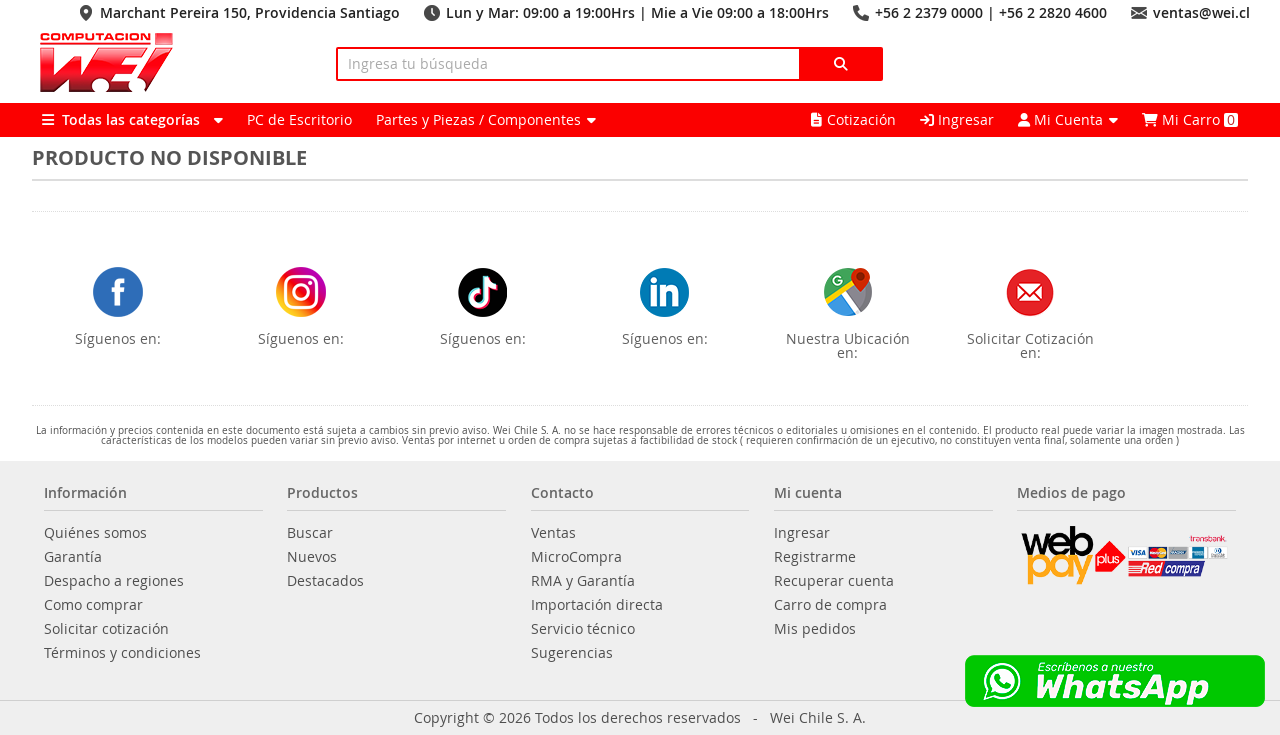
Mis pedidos (815, 629)
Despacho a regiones (114, 581)
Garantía (73, 557)
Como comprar (93, 605)
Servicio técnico (583, 629)
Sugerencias (572, 653)
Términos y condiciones (122, 653)
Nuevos (312, 557)
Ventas (553, 533)
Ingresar (957, 119)
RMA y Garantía (583, 581)
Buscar (310, 533)
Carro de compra (830, 605)
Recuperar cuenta (834, 581)
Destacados (325, 581)
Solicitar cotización (106, 629)
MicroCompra (576, 557)
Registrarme (815, 557)
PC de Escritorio (299, 119)
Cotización (853, 119)
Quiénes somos (95, 533)
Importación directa (597, 605)
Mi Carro (1190, 119)
